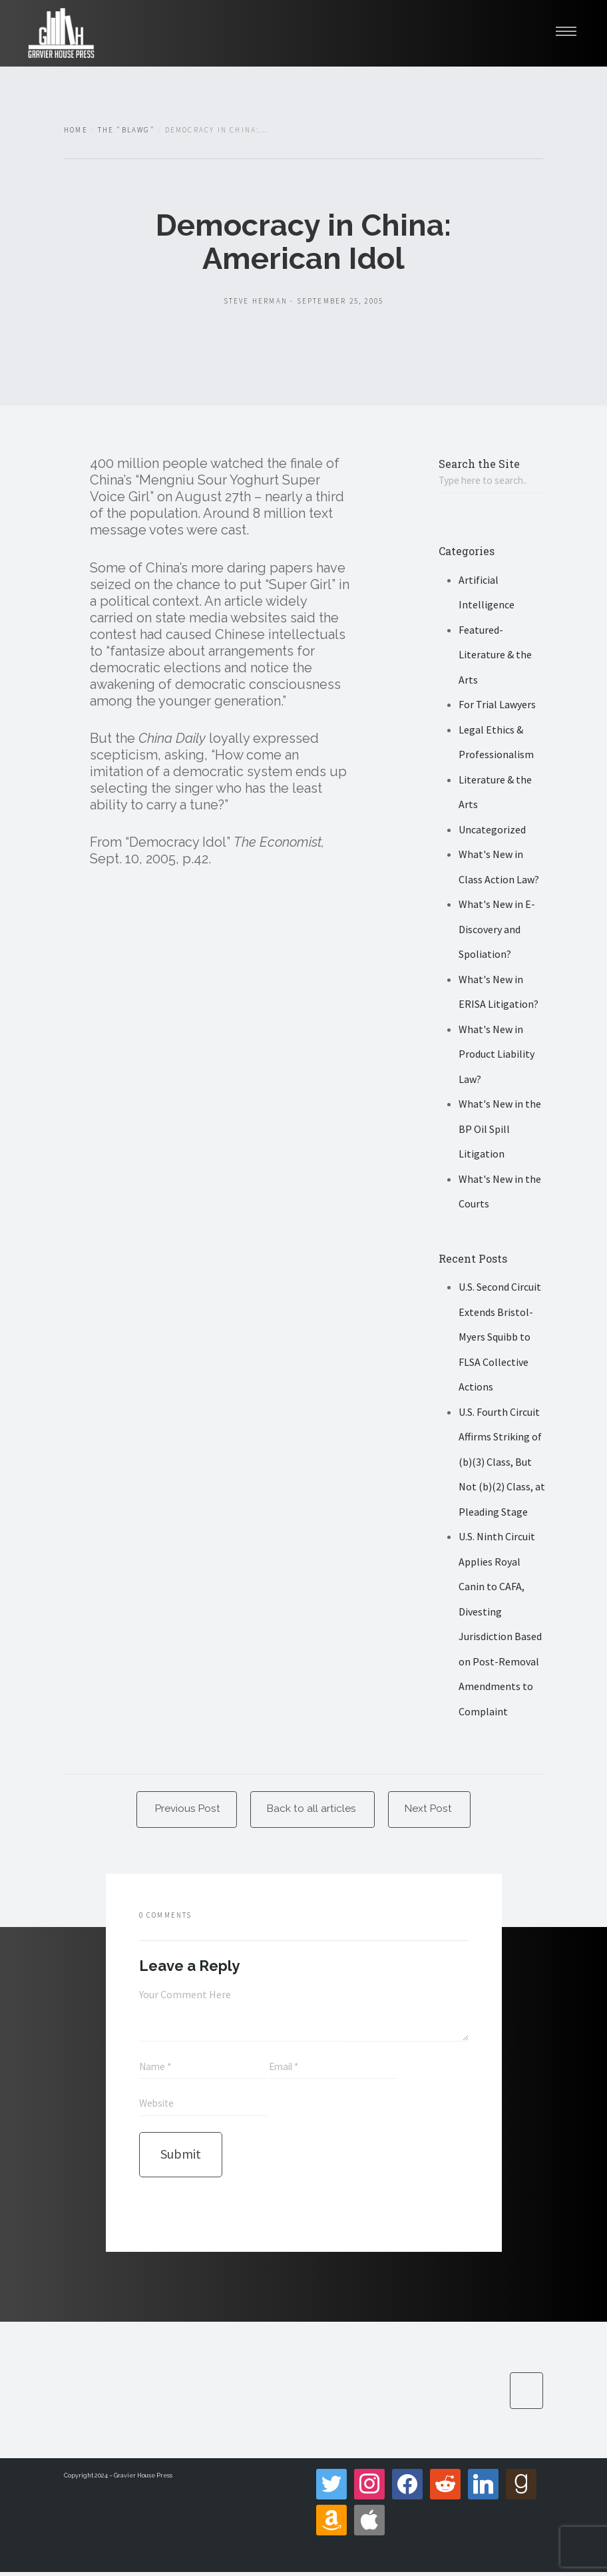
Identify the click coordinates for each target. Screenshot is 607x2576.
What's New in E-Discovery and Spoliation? (497, 930)
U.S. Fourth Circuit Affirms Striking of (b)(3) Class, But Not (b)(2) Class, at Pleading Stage (502, 1462)
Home (76, 129)
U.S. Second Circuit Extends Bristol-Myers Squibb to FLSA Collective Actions (500, 1338)
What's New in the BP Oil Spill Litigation (500, 1130)
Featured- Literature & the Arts (495, 655)
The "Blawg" (126, 129)
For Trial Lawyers (497, 705)
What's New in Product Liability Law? (496, 1054)
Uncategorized (492, 830)
